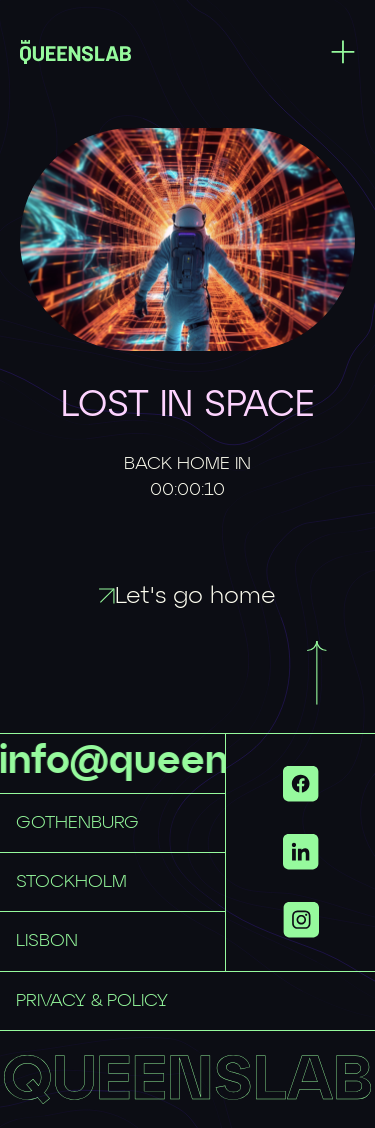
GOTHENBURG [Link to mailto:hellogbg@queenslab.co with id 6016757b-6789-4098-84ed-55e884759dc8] (77, 823)
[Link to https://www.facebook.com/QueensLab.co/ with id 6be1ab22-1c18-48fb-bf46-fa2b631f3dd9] (301, 784)
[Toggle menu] (343, 52)
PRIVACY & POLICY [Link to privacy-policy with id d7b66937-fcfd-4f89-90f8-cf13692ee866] (92, 1001)
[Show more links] (301, 920)
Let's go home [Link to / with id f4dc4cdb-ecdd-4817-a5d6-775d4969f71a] (187, 596)
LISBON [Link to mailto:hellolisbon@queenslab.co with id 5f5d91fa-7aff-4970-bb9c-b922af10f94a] (47, 941)
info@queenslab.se (180, 762)
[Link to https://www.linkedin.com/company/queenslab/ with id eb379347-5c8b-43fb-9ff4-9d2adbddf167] (301, 852)
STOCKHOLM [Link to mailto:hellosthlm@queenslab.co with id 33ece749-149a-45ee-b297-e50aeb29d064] (71, 882)
